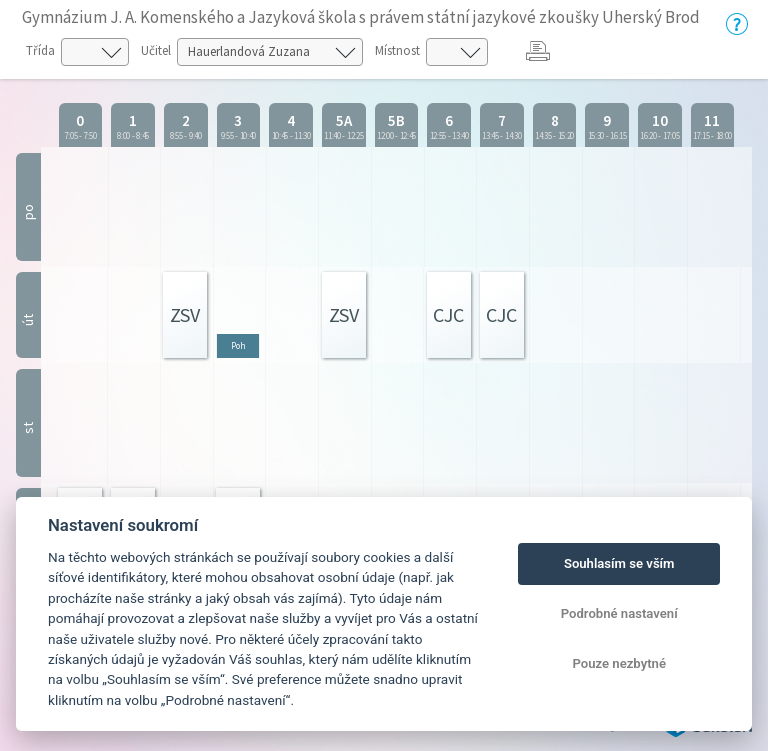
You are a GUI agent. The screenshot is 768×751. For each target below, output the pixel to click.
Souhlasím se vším (619, 563)
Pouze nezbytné (619, 663)
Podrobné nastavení (619, 613)
